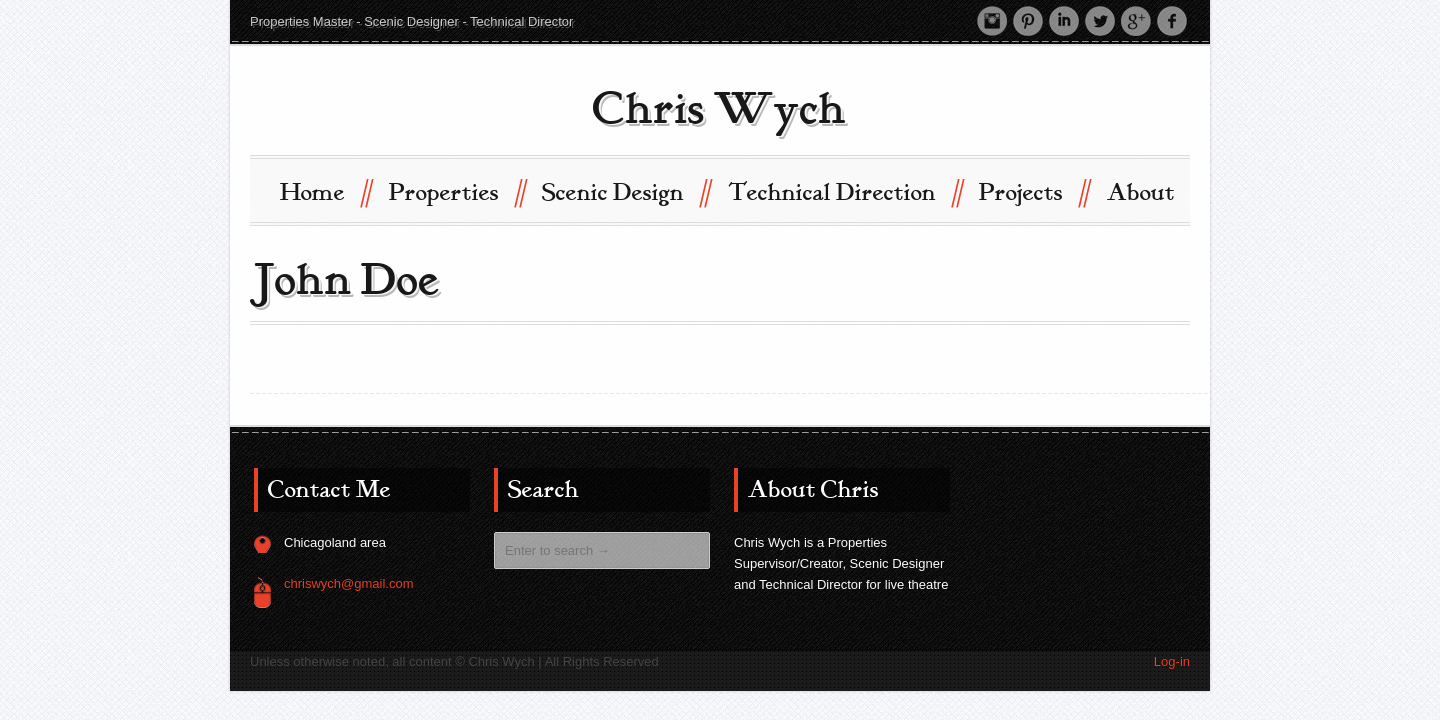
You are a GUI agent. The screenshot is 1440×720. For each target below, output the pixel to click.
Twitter (1100, 21)
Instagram (992, 21)
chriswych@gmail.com (349, 583)
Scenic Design (625, 191)
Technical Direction (844, 191)
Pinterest (1028, 21)
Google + (1136, 21)
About (1141, 193)
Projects (1033, 191)
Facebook (1172, 21)
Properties (456, 191)
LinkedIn (1064, 21)
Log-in (1172, 661)
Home (325, 191)
